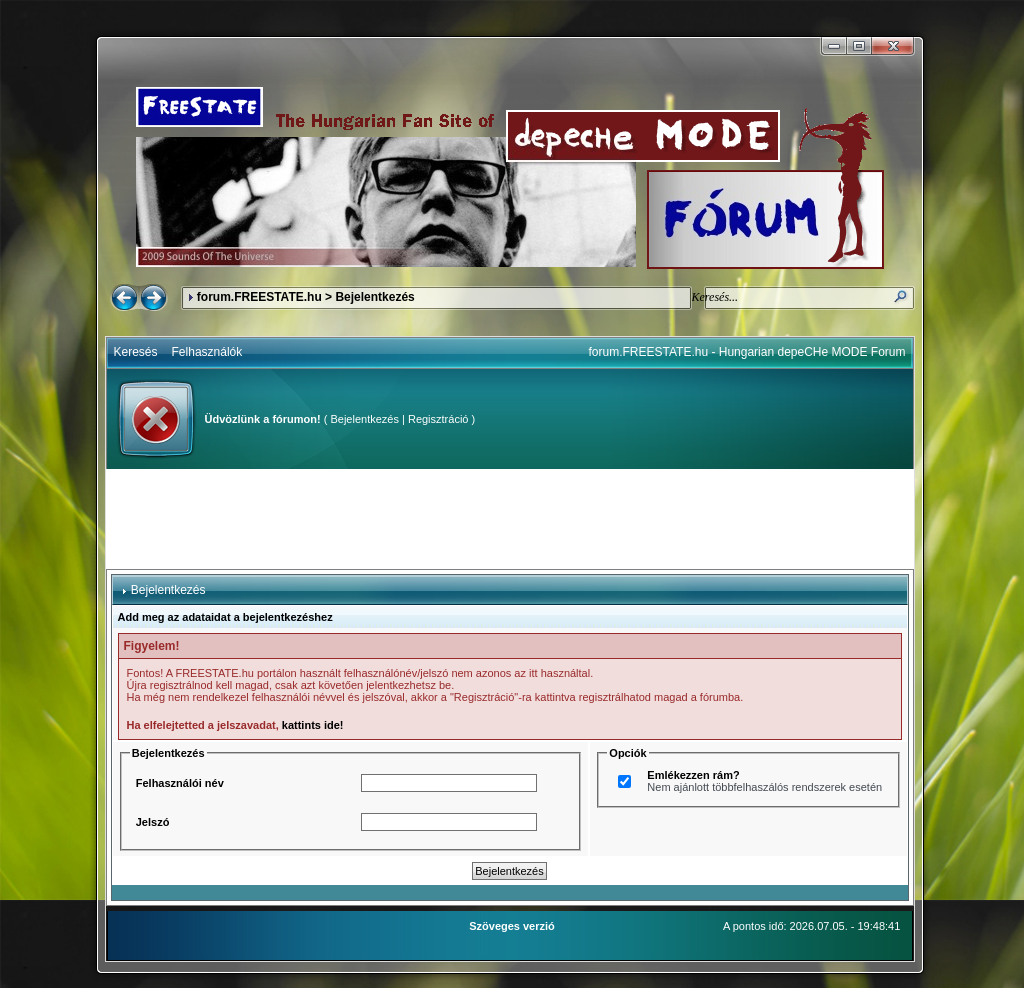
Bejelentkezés (364, 419)
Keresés (136, 352)
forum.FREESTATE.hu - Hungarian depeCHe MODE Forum (747, 352)
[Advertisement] (510, 519)
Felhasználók (207, 352)
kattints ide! (313, 725)
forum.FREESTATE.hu (259, 297)
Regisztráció (438, 419)
